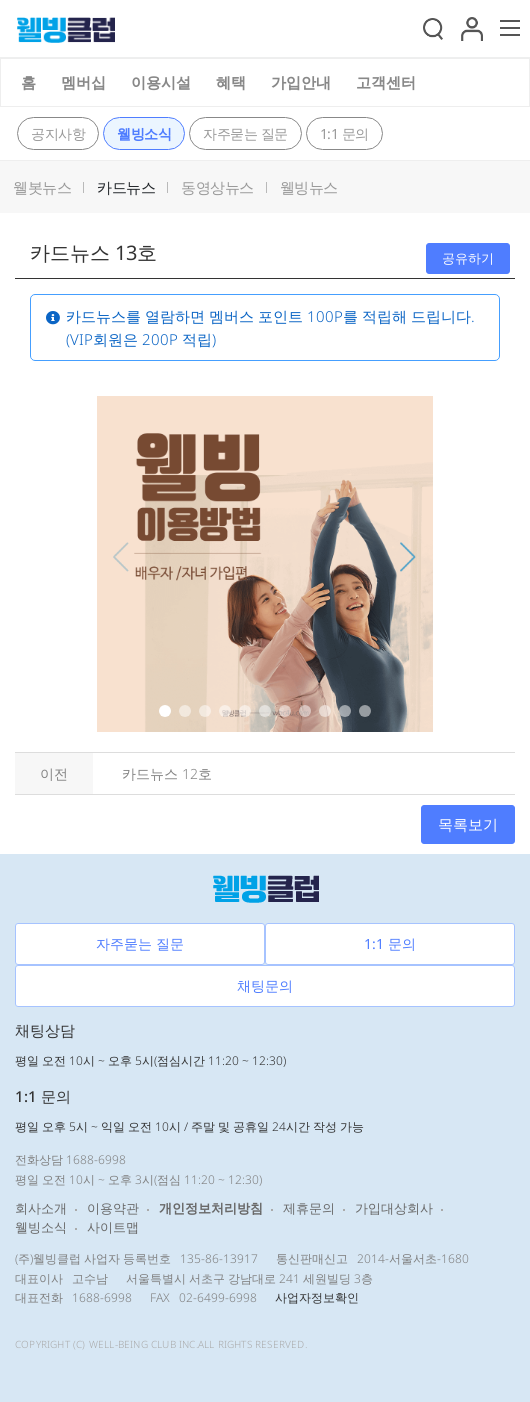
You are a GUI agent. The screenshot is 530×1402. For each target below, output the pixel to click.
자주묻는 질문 (245, 133)
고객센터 (386, 82)
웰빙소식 (144, 133)
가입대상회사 (394, 1208)
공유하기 (468, 258)
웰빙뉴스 (309, 187)
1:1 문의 (344, 133)
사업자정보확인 (317, 1297)
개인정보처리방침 (211, 1208)
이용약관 (113, 1208)
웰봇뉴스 (42, 187)
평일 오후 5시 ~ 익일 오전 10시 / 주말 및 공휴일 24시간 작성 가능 (189, 1126)
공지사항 (58, 133)
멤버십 (83, 82)
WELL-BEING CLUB (132, 1344)
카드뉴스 (126, 187)
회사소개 (41, 1208)
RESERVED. (281, 1344)
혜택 (231, 82)
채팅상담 (45, 1030)
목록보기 (468, 824)
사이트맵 (113, 1227)
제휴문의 (309, 1208)
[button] (472, 26)
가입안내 (301, 82)
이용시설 (161, 82)
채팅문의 (265, 985)
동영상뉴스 (217, 187)
